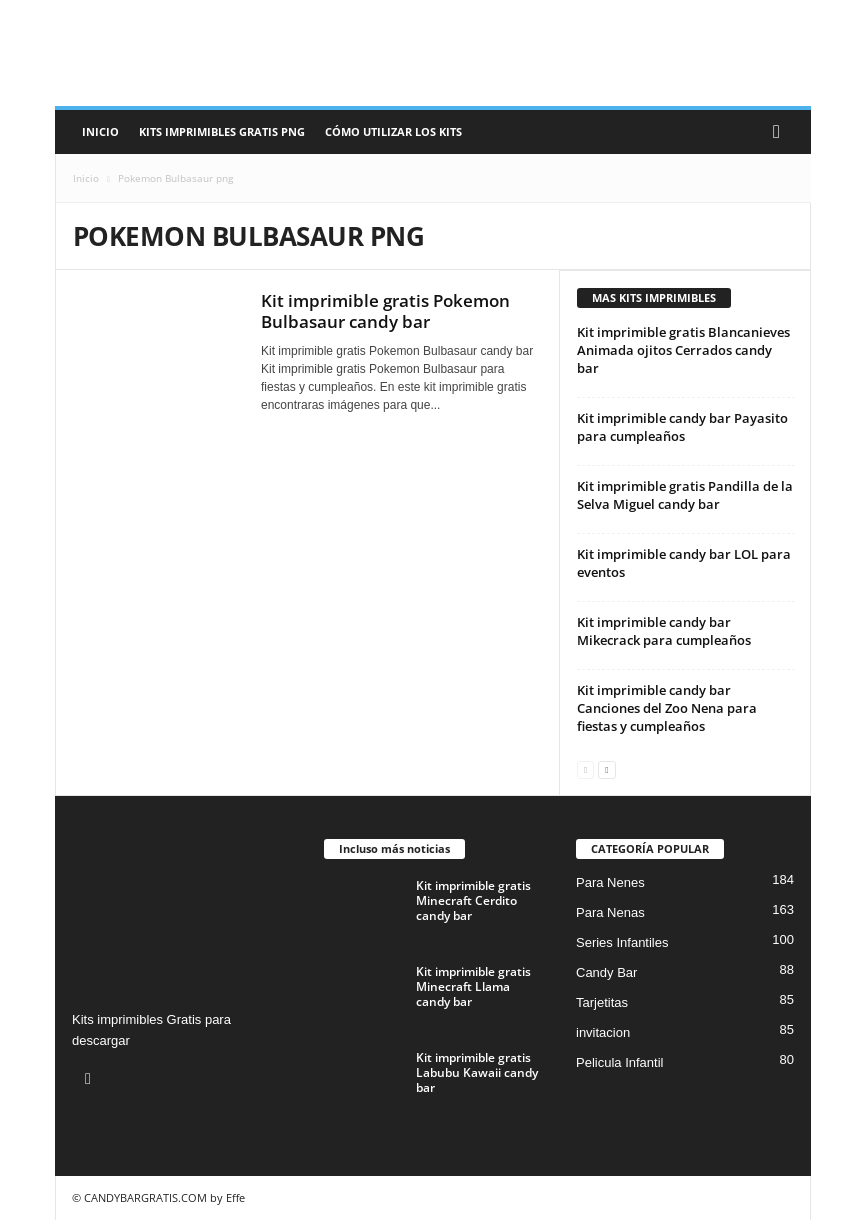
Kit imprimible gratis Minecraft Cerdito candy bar (473, 900)
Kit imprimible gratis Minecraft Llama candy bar (473, 986)
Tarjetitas (602, 1002)
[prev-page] (585, 768)
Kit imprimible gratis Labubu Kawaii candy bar (477, 1072)
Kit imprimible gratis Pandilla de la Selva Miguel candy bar (685, 495)
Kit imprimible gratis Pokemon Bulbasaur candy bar (385, 311)
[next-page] (606, 768)
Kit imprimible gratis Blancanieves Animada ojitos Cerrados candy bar (683, 350)
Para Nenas (610, 912)
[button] (781, 132)
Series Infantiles (622, 942)
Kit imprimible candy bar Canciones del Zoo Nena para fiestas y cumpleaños (667, 708)
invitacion (603, 1032)
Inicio (100, 131)
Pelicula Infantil (619, 1062)
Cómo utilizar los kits (393, 131)
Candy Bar (606, 972)
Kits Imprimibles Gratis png (222, 131)
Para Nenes (610, 882)
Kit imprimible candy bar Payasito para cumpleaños (682, 427)
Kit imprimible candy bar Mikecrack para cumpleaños (664, 631)
